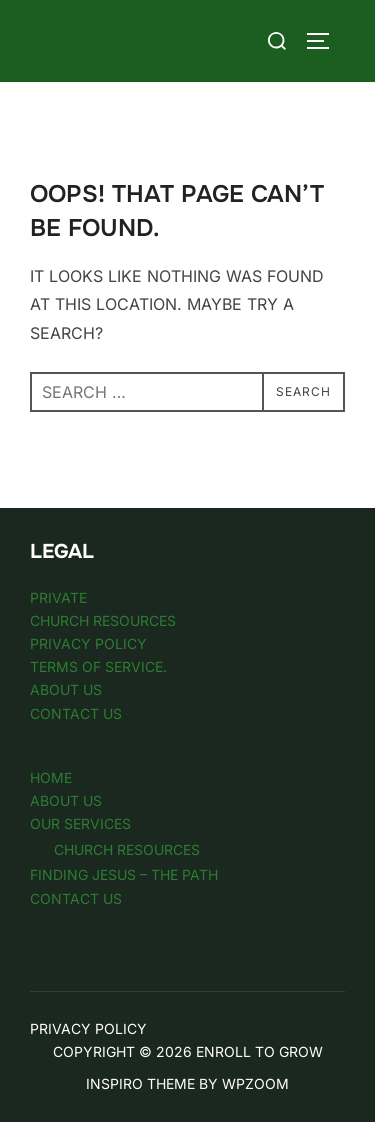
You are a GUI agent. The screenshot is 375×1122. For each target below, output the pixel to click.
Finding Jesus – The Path (124, 874)
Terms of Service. (98, 666)
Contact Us (76, 713)
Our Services (80, 823)
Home (51, 777)
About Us (66, 689)
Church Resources (103, 620)
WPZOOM (255, 1083)
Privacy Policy (88, 643)
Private (58, 597)
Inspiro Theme (140, 1083)
